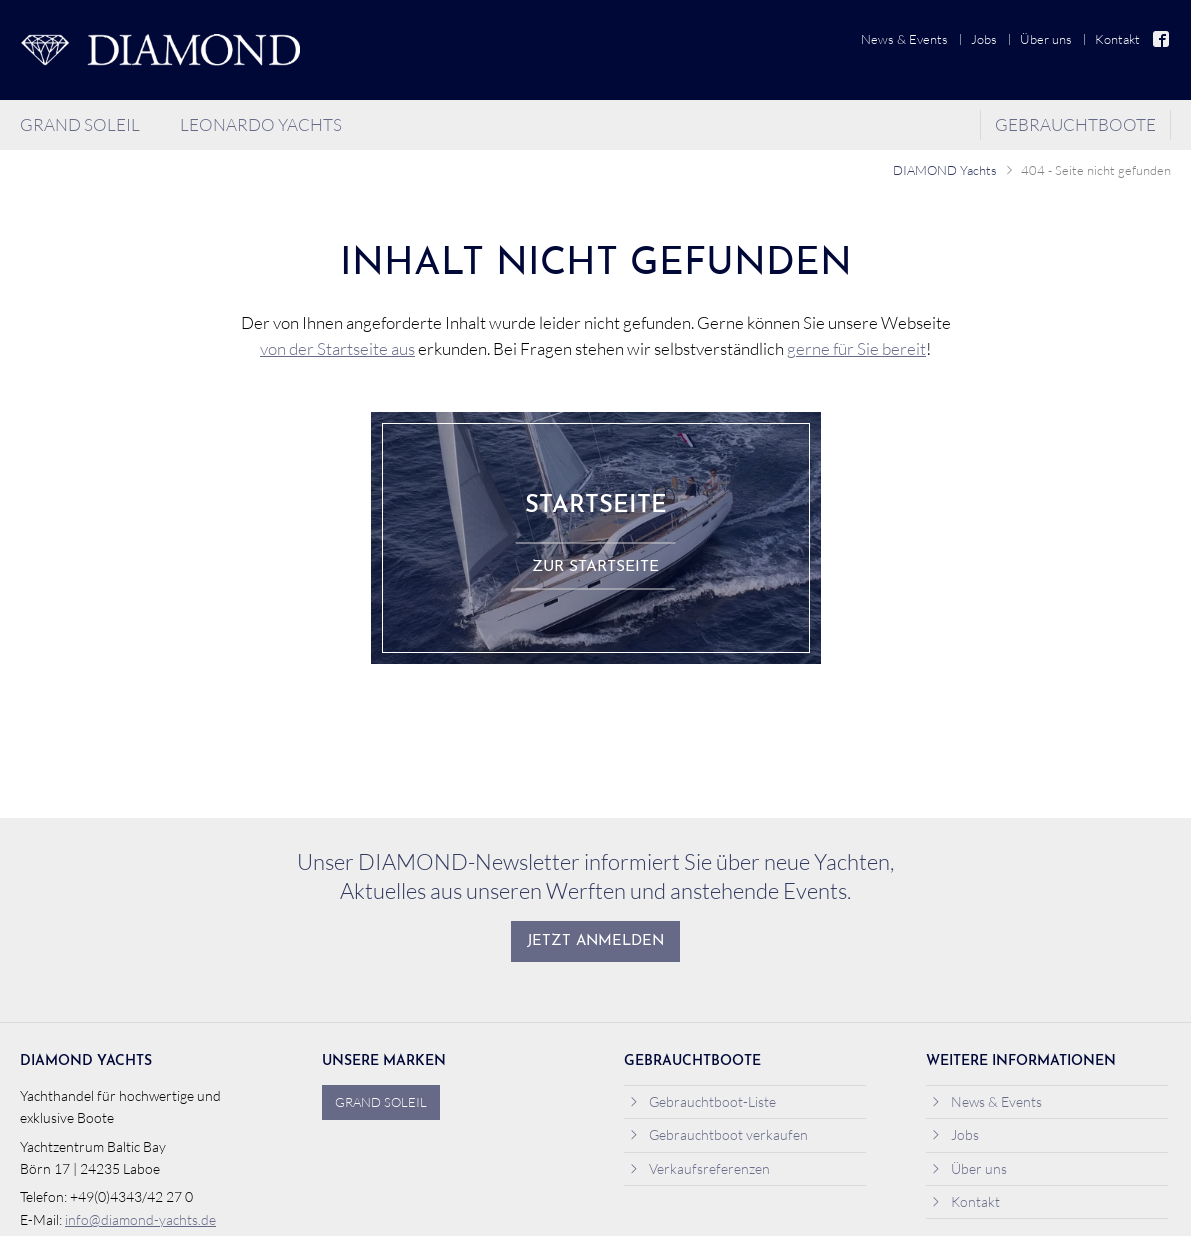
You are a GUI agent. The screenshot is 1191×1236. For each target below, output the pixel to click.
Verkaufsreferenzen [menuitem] (699, 1168)
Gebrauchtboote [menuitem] (1075, 124)
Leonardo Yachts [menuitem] (261, 124)
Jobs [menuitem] (984, 39)
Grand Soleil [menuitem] (80, 124)
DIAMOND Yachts (945, 170)
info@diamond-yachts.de (140, 1219)
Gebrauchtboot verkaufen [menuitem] (718, 1134)
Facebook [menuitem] (1162, 39)
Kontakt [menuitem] (1117, 39)
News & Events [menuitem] (904, 39)
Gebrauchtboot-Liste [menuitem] (702, 1101)
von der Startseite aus (337, 348)
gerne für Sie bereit (856, 348)
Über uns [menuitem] (1046, 39)
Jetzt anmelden (595, 941)
